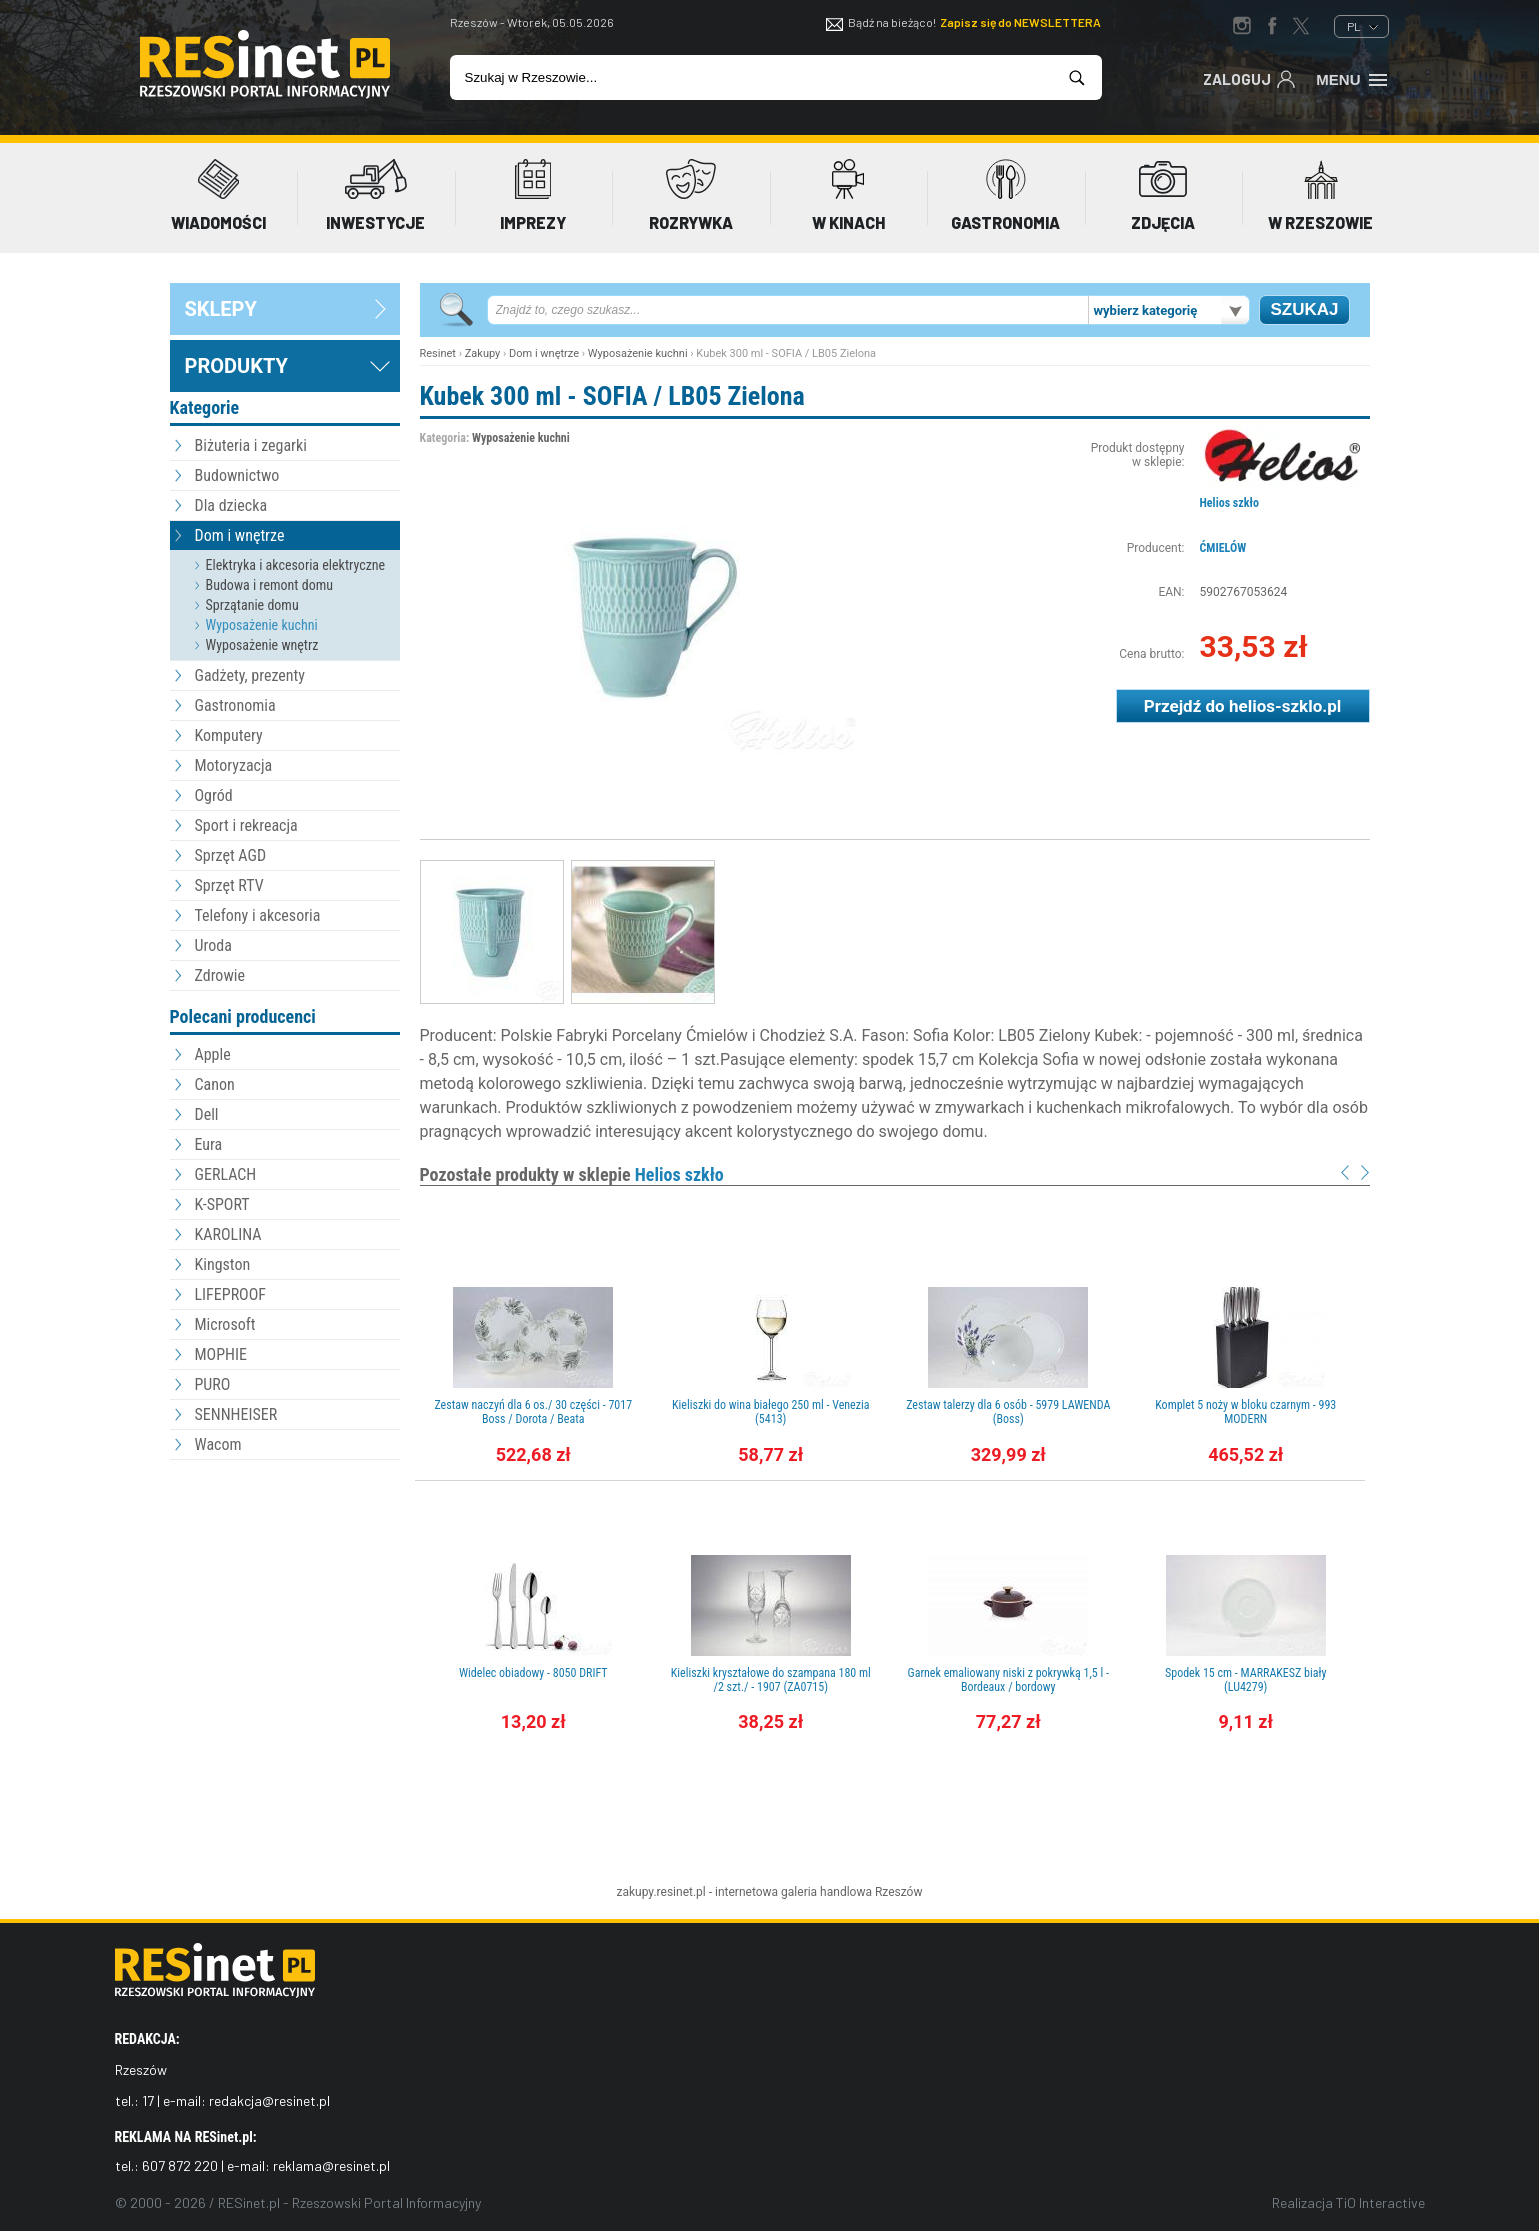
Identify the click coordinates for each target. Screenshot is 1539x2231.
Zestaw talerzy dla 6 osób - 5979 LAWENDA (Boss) (1008, 1412)
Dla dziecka (231, 505)
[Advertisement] (285, 1575)
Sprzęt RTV (229, 885)
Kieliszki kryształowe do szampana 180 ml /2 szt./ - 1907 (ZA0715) (771, 1680)
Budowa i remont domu (270, 585)
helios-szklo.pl (1285, 706)
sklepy (221, 309)
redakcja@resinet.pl (269, 2100)
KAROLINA (228, 1234)
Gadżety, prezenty (250, 675)
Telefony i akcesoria (258, 915)
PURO (213, 1384)
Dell (207, 1114)
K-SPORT (222, 1204)
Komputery (229, 735)
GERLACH (226, 1174)
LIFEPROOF (231, 1294)
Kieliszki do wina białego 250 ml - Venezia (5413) (771, 1412)
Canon (215, 1084)
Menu (1352, 78)
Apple (213, 1054)
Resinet (438, 353)
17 (148, 2100)
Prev (1345, 1172)
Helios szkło (1229, 503)
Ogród (214, 795)
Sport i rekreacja (246, 825)
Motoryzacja (234, 765)
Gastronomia (235, 705)
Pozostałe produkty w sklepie (572, 1174)
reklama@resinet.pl (331, 2165)
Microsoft (225, 1324)
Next (1365, 1172)
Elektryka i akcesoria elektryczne (296, 565)
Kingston (223, 1264)
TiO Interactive (1380, 2202)
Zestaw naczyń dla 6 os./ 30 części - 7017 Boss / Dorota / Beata (533, 1412)
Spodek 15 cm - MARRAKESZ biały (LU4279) (1246, 1680)
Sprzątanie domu (252, 605)
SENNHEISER (236, 1414)
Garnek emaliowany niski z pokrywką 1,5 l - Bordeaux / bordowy (1008, 1680)
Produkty (236, 366)
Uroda (213, 945)
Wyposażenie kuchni (262, 625)
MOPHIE (221, 1354)
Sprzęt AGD (231, 855)
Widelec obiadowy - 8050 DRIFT (533, 1673)
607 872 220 (180, 2165)
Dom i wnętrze (240, 535)
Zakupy (483, 353)
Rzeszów (899, 1892)
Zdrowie (220, 975)
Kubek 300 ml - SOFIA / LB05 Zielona (612, 396)
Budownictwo (237, 475)
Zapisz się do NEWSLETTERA (1020, 22)
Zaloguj (1249, 78)
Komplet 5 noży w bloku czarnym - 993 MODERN (1245, 1412)
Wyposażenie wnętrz (262, 645)
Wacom (218, 1444)
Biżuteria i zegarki (251, 445)
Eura (209, 1144)
